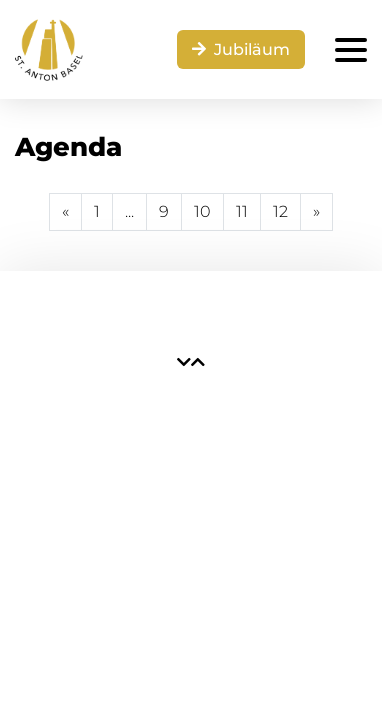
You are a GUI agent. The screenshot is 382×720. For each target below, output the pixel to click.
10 (202, 211)
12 (280, 211)
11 (242, 211)
